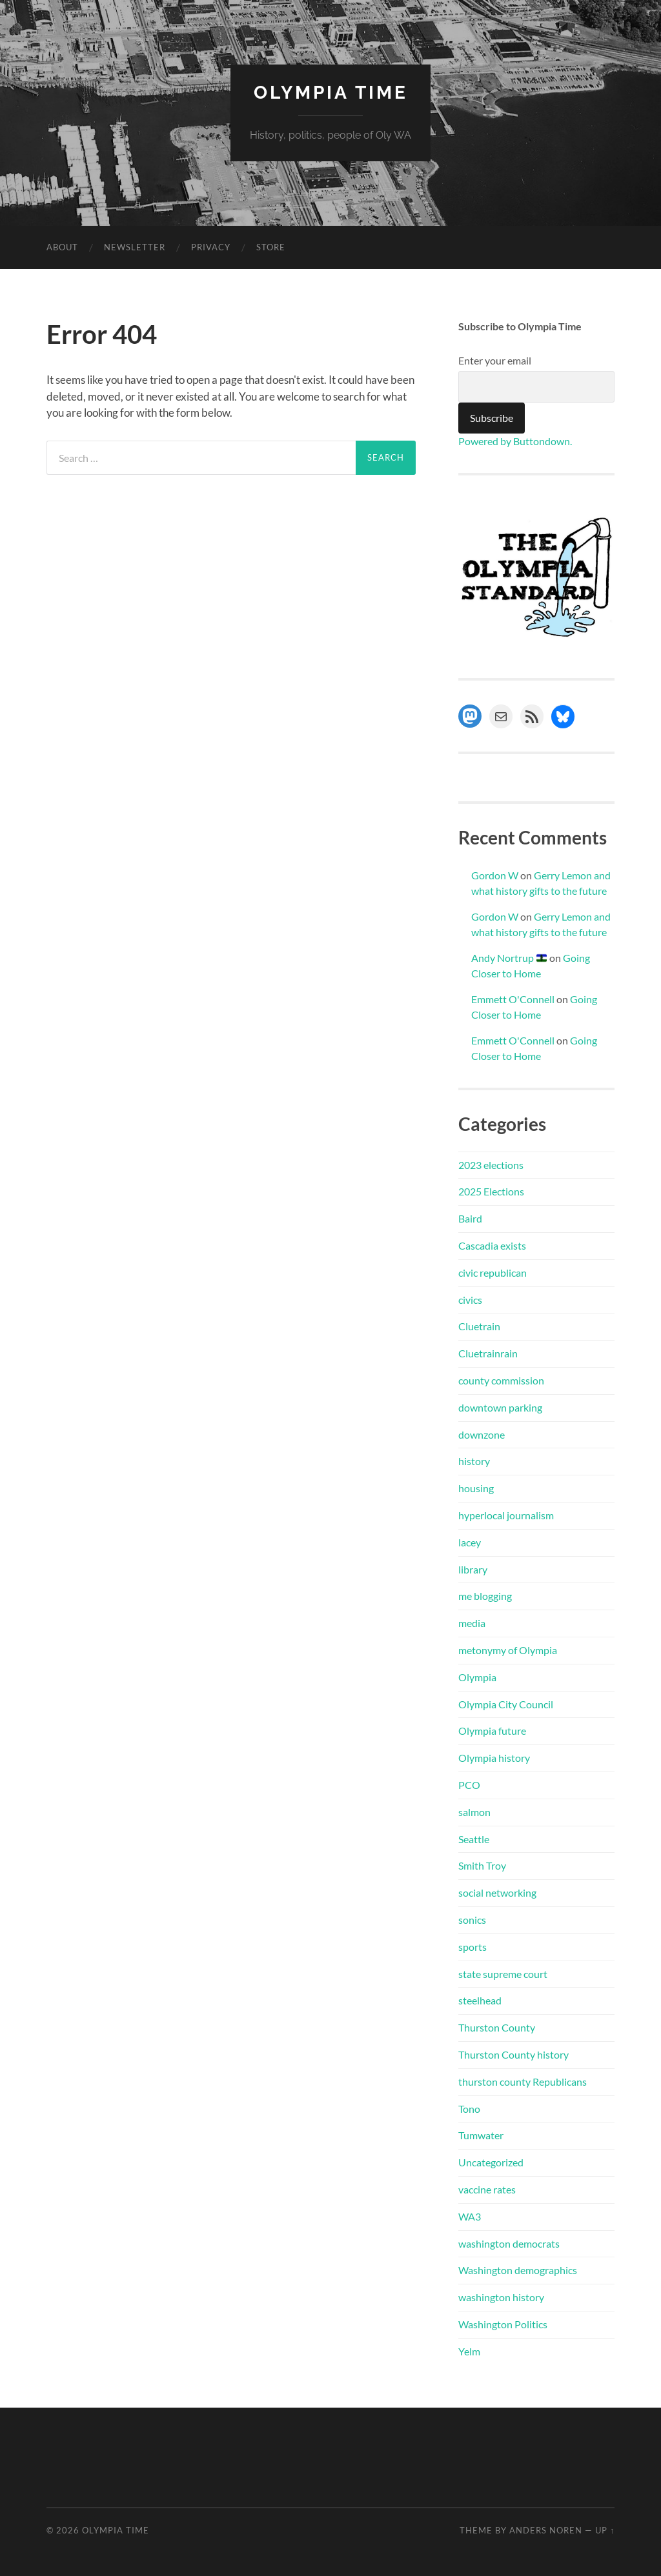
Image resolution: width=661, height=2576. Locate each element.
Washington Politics (502, 2324)
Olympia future (492, 1730)
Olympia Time (331, 92)
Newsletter (134, 247)
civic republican (492, 1272)
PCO (469, 1785)
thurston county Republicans (522, 2081)
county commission (501, 1380)
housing (476, 1488)
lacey (469, 1542)
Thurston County (496, 2027)
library (472, 1569)
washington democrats (509, 2243)
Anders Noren (545, 2530)
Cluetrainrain (488, 1353)
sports (472, 1947)
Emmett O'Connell (512, 999)
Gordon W (494, 875)
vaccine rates (487, 2189)
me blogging (485, 1596)
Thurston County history (513, 2054)
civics (470, 1299)
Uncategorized (491, 2162)
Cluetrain (479, 1326)
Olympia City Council (505, 1704)
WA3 (469, 2216)
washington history (501, 2297)
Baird (470, 1218)
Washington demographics (517, 2270)
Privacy (210, 247)
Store (270, 247)
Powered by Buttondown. (515, 441)
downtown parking (500, 1407)
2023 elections (491, 1165)
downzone (481, 1434)
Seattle (473, 1839)
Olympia (477, 1677)
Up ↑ (605, 2530)
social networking (497, 1892)
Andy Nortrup (509, 958)
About (62, 247)
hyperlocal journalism (506, 1515)
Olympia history (494, 1758)
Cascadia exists (492, 1245)
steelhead (480, 2000)
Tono (469, 2108)
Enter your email (494, 360)
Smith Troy (482, 1865)
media (471, 1623)
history (474, 1461)
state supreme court (502, 1974)
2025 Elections (491, 1191)
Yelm (469, 2351)
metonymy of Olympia (507, 1650)
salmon (474, 1812)
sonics (472, 1919)
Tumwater (480, 2135)
